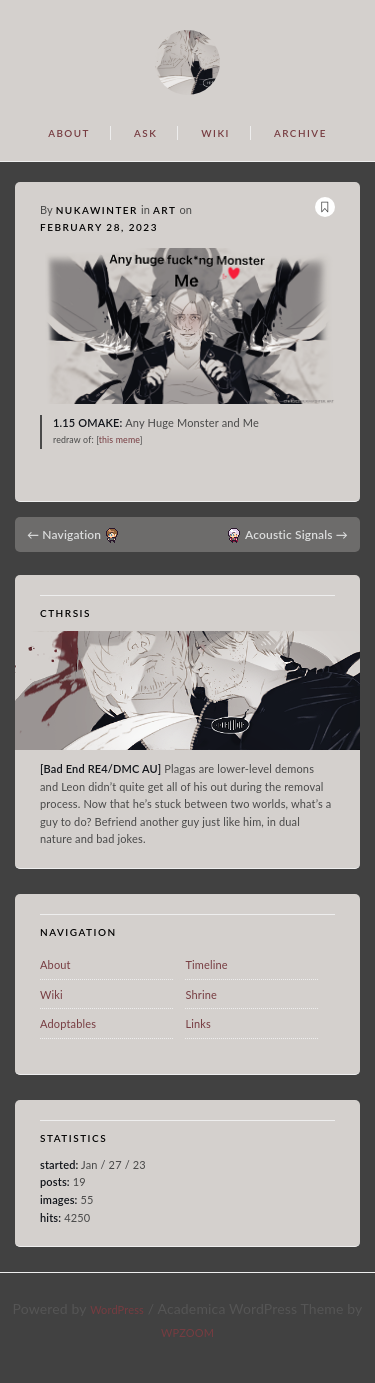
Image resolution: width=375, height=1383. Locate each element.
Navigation (64, 534)
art (164, 210)
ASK (145, 133)
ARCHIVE (300, 133)
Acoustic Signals (296, 534)
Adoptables (68, 1023)
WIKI (215, 133)
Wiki (51, 994)
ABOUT (69, 133)
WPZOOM (187, 1332)
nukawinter (97, 210)
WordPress (117, 1309)
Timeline (206, 964)
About (55, 964)
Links (198, 1023)
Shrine (201, 994)
